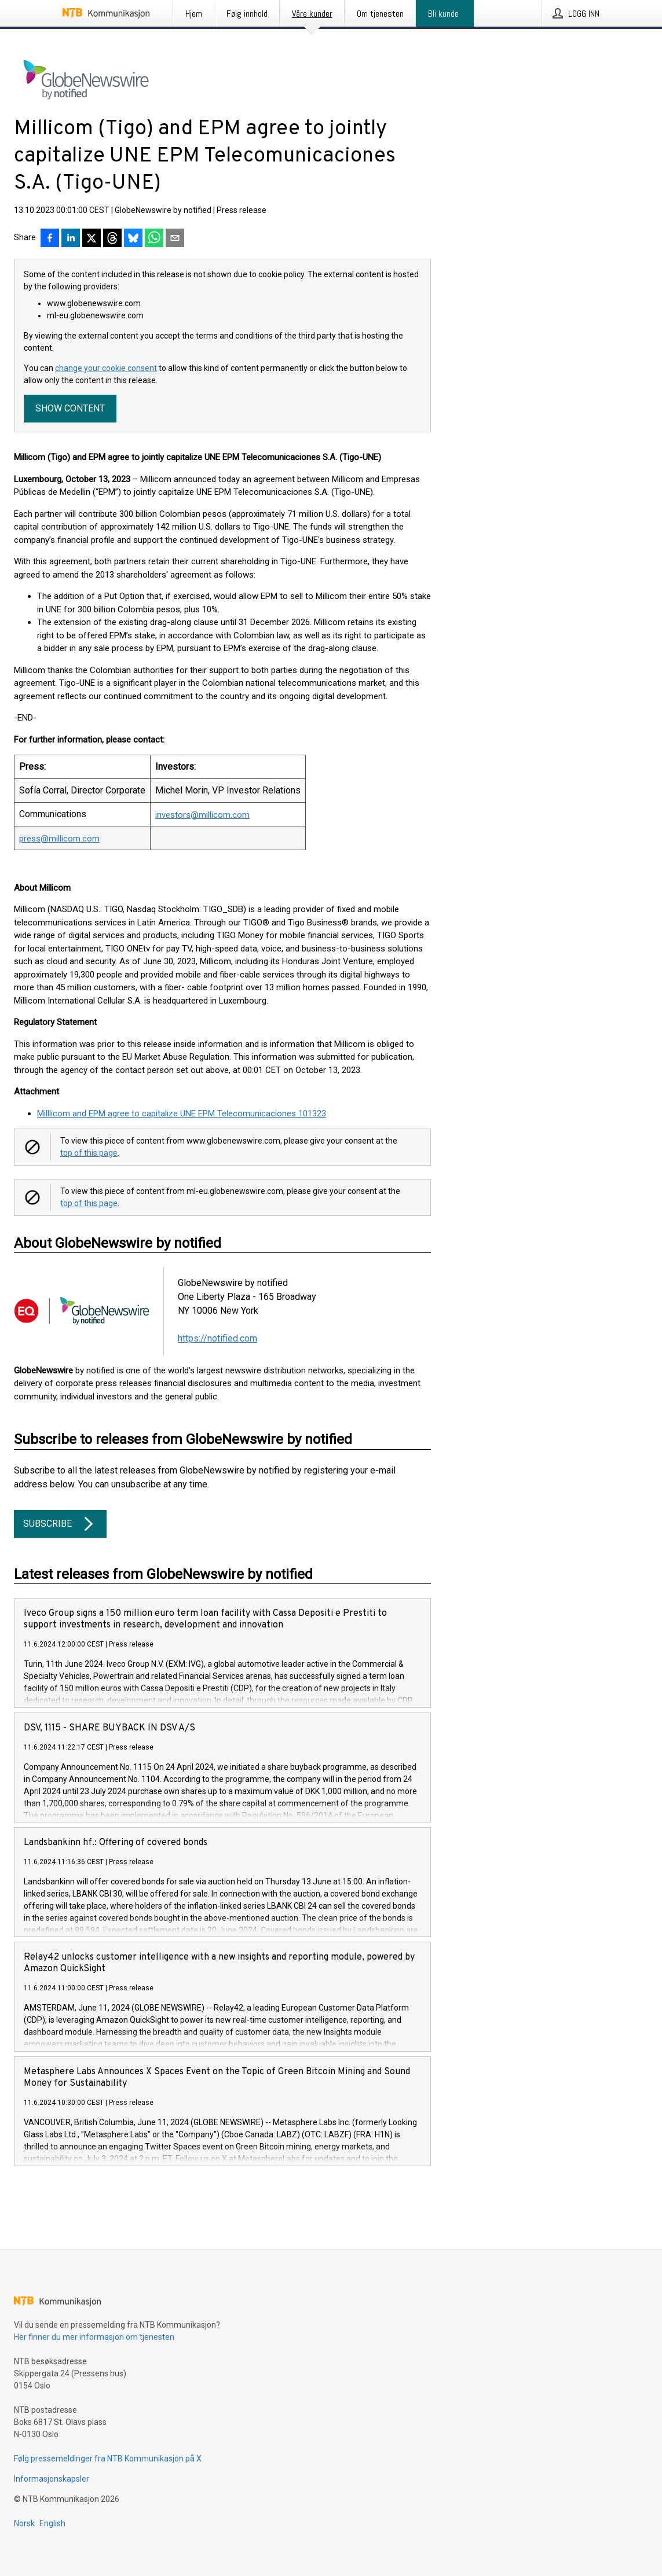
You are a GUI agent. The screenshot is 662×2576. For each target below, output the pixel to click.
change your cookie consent (106, 368)
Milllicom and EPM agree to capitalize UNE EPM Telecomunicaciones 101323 (181, 1113)
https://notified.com (217, 1338)
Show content (70, 408)
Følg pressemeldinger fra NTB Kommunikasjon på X (108, 2458)
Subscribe (60, 1524)
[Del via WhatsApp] (154, 239)
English (52, 2523)
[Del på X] (91, 239)
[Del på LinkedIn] (70, 239)
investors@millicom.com (202, 815)
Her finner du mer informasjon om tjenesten (94, 2337)
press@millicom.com (59, 838)
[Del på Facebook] (50, 239)
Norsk (24, 2523)
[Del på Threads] (112, 239)
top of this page (89, 1152)
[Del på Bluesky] (133, 239)
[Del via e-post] (175, 239)
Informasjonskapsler (51, 2478)
